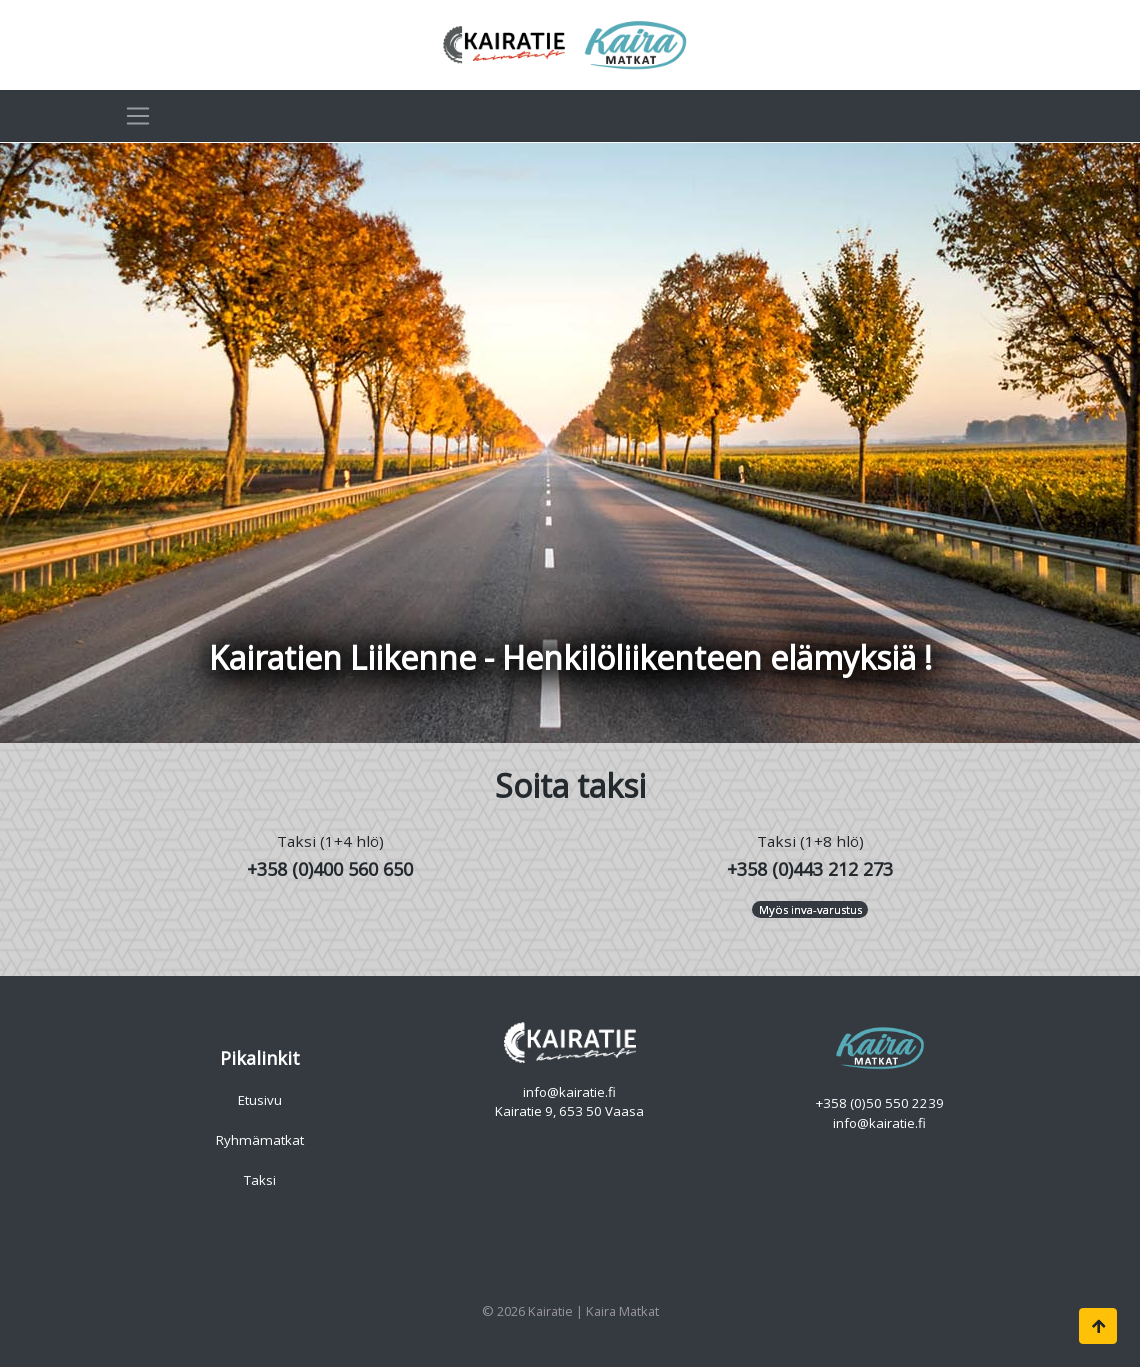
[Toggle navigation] (138, 116)
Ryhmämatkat (260, 1140)
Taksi (260, 1180)
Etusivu (260, 1100)
